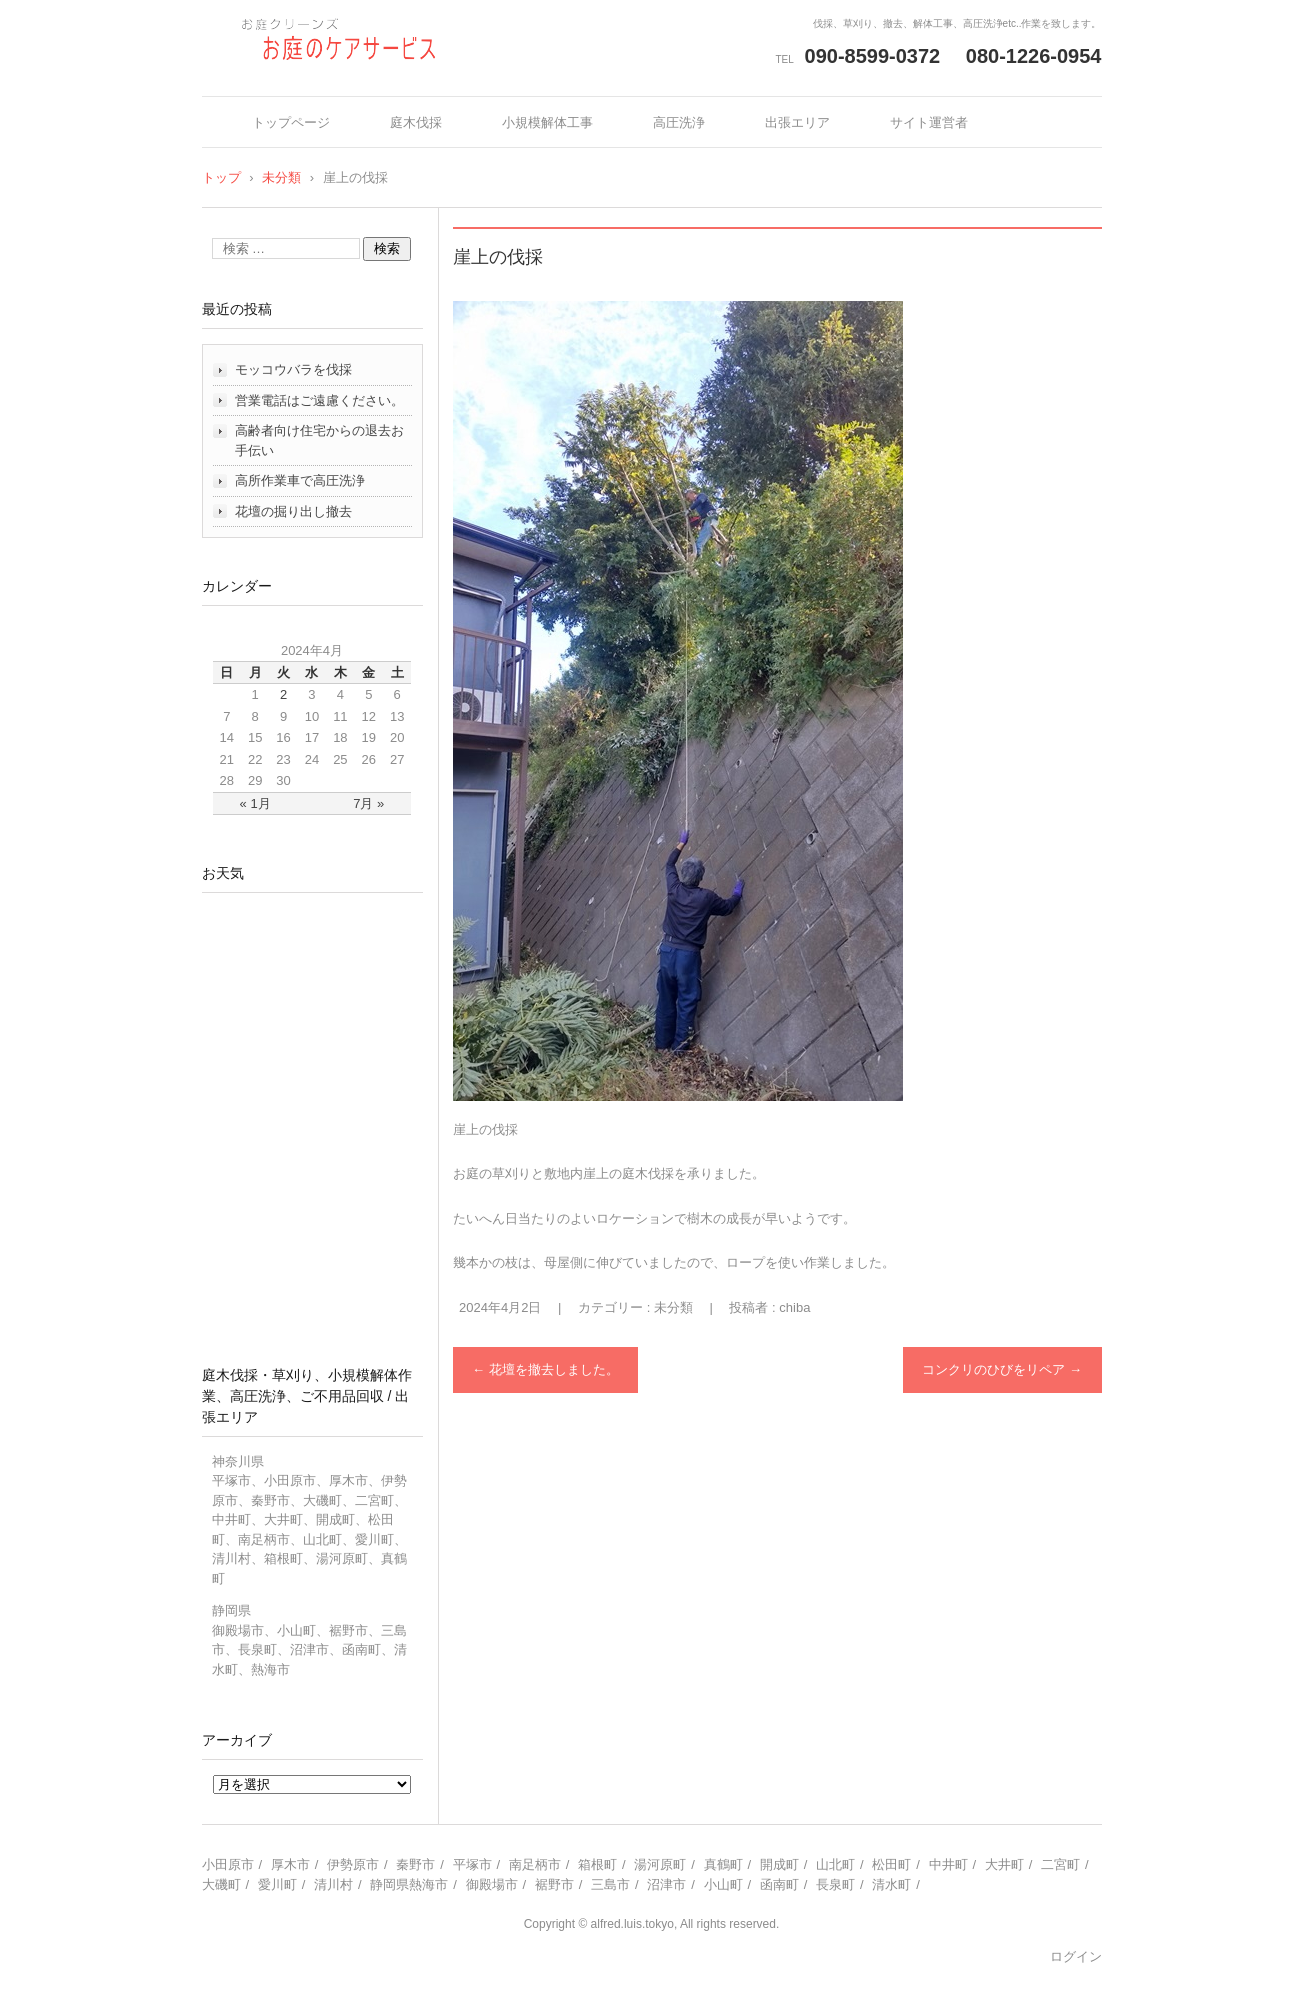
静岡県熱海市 (409, 1884)
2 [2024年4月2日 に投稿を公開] (283, 694)
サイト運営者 (929, 122)
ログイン (1076, 1956)
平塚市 (472, 1864)
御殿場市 (492, 1884)
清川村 (333, 1884)
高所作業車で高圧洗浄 (300, 480)
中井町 (948, 1864)
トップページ (291, 122)
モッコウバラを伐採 (293, 369)
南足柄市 (535, 1864)
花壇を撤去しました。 (545, 1369)
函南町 (779, 1884)
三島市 (610, 1884)
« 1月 (255, 803)
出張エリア (797, 122)
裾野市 (554, 1884)
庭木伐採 (416, 122)
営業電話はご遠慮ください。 (319, 400)
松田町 (891, 1864)
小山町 (723, 1884)
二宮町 (1060, 1864)
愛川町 (277, 1884)
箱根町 (597, 1864)
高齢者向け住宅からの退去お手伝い (319, 440)
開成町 (779, 1864)
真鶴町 (723, 1864)
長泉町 (835, 1884)
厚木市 (290, 1864)
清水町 (891, 1884)
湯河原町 (660, 1864)
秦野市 (415, 1864)
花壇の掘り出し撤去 (293, 511)
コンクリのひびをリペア (1002, 1369)
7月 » (368, 803)
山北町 (835, 1864)
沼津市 (666, 1884)
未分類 (673, 1307)
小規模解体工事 (547, 122)
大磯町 (221, 1884)
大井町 (1004, 1864)
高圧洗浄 (679, 122)
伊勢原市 (353, 1864)
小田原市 (228, 1864)
